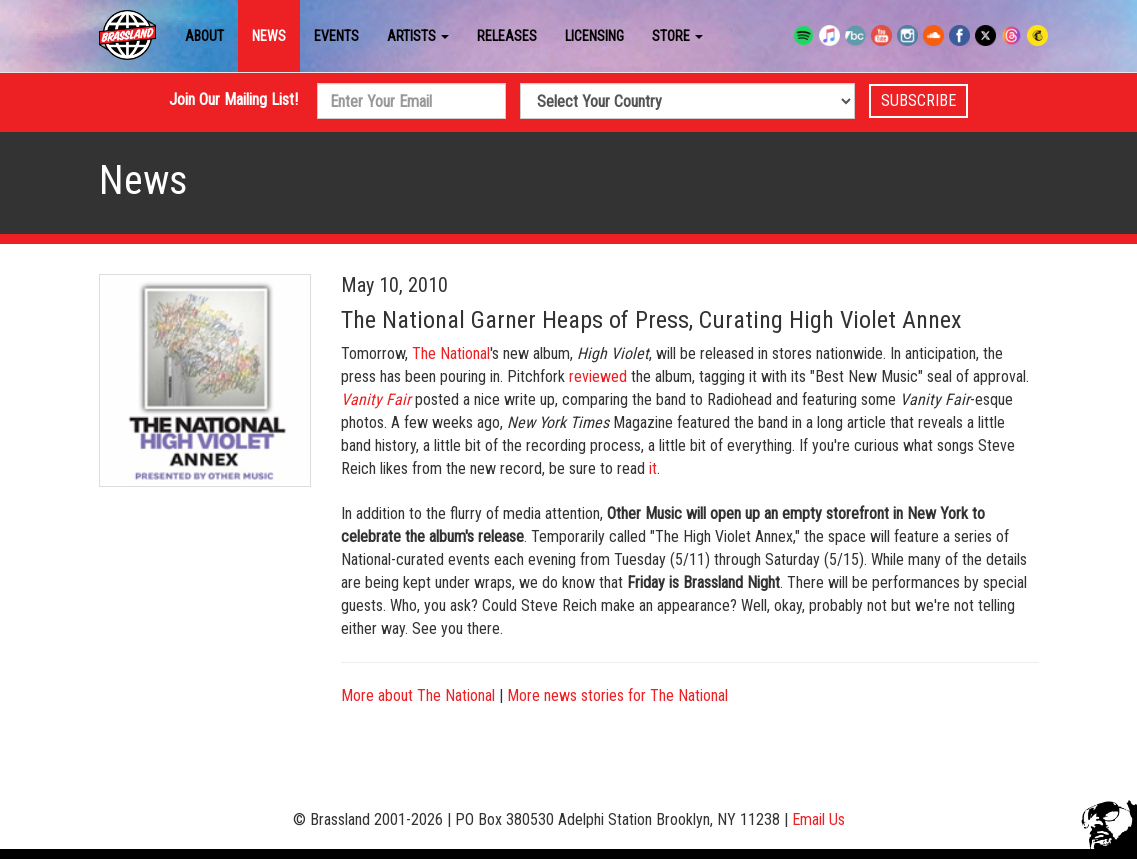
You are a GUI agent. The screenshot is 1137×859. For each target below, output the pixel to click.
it (653, 468)
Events (336, 36)
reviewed (598, 376)
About (204, 36)
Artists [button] (418, 36)
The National (451, 353)
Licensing (594, 36)
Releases (507, 36)
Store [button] (677, 36)
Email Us (818, 819)
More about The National (418, 695)
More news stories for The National (617, 695)
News (269, 36)
